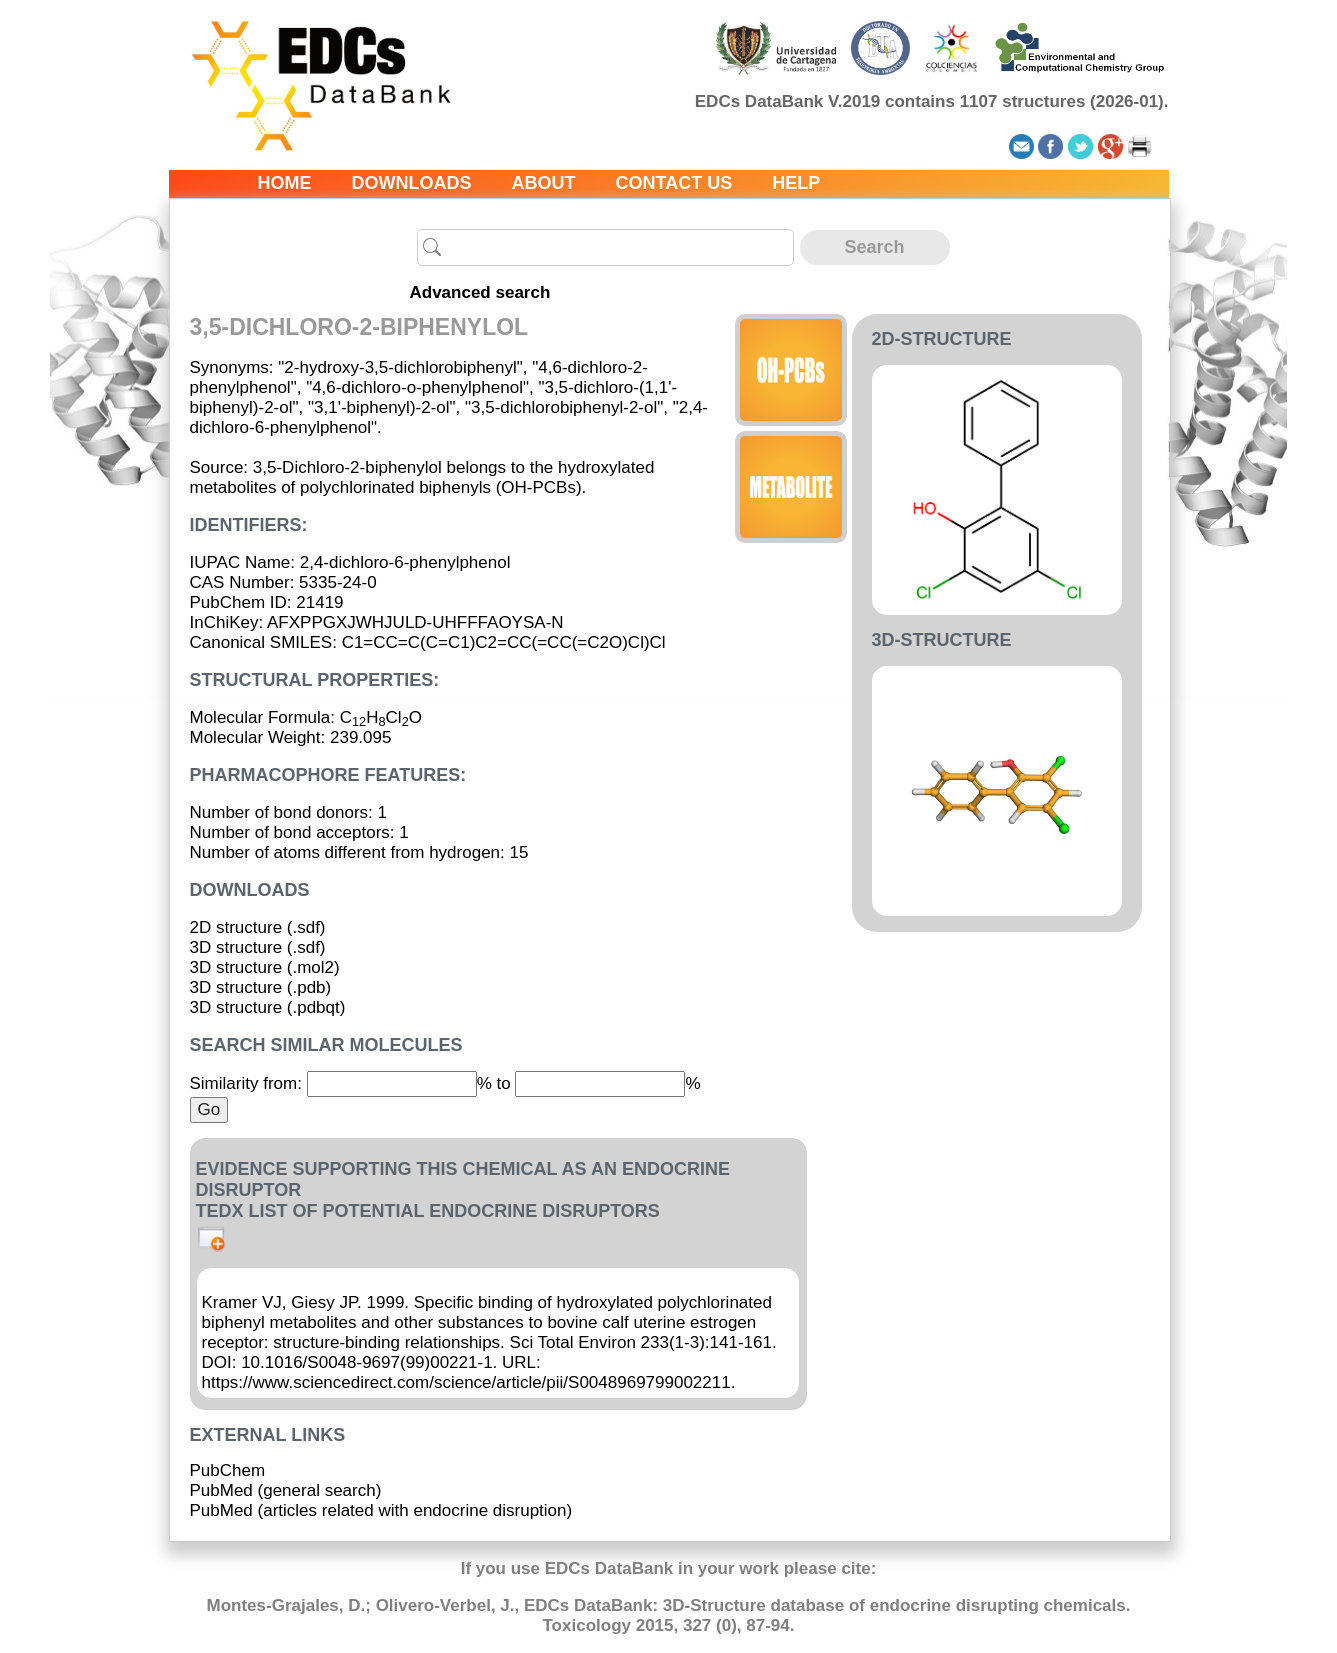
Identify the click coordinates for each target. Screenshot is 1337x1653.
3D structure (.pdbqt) (268, 1007)
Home (285, 183)
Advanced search (480, 292)
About (544, 183)
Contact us (674, 183)
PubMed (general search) (286, 1490)
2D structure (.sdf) (258, 927)
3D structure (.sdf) (258, 947)
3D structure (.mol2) (265, 967)
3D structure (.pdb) (261, 987)
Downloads (412, 183)
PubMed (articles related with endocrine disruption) (381, 1510)
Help (796, 183)
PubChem (228, 1470)
